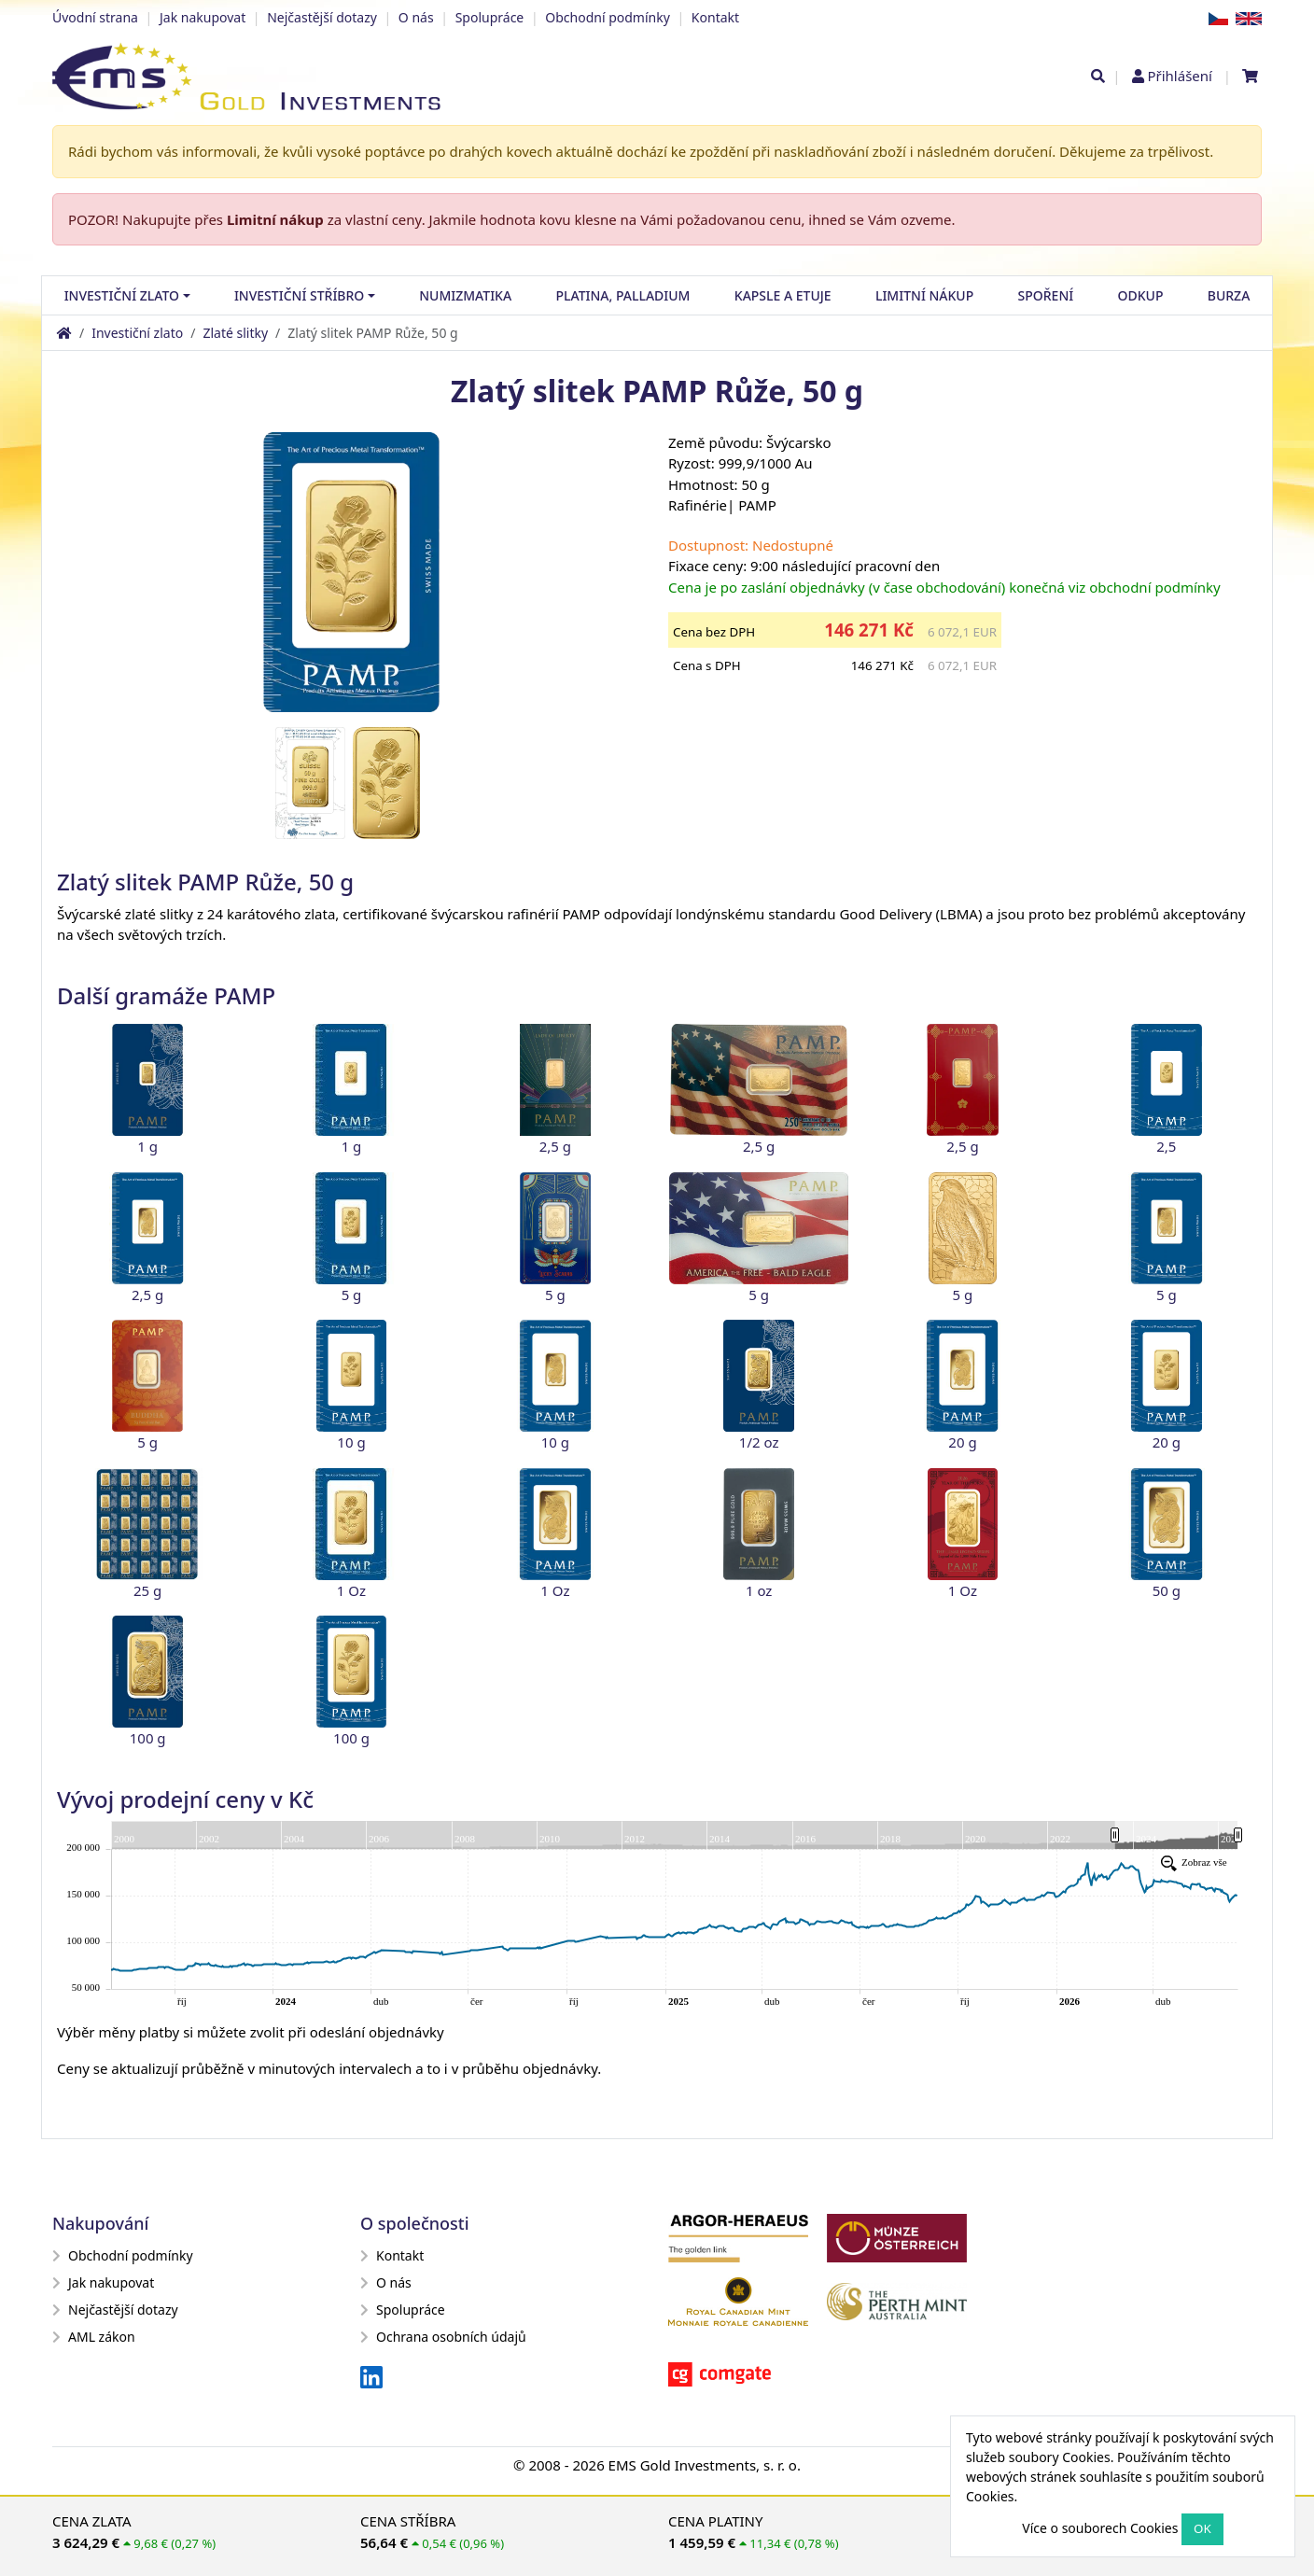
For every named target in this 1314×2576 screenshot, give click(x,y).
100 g (148, 1738)
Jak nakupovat (202, 17)
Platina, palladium (622, 295)
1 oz (759, 1590)
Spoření (1046, 295)
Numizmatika (465, 295)
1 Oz (351, 1590)
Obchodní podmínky (607, 17)
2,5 (1166, 1146)
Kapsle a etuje (783, 295)
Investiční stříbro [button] (299, 295)
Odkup (1141, 295)
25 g (147, 1590)
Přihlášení (1179, 75)
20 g (962, 1442)
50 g (1167, 1590)
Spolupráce (489, 17)
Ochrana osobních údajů (443, 2336)
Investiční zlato (137, 333)
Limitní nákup (275, 219)
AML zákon (93, 2336)
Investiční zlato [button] (121, 295)
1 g (147, 1146)
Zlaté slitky (235, 333)
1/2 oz (759, 1442)
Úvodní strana (95, 17)
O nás (416, 17)
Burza (1229, 295)
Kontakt (715, 17)
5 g (352, 1294)
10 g (351, 1442)
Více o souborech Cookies (1100, 2528)
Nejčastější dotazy (322, 17)
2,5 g (555, 1146)
